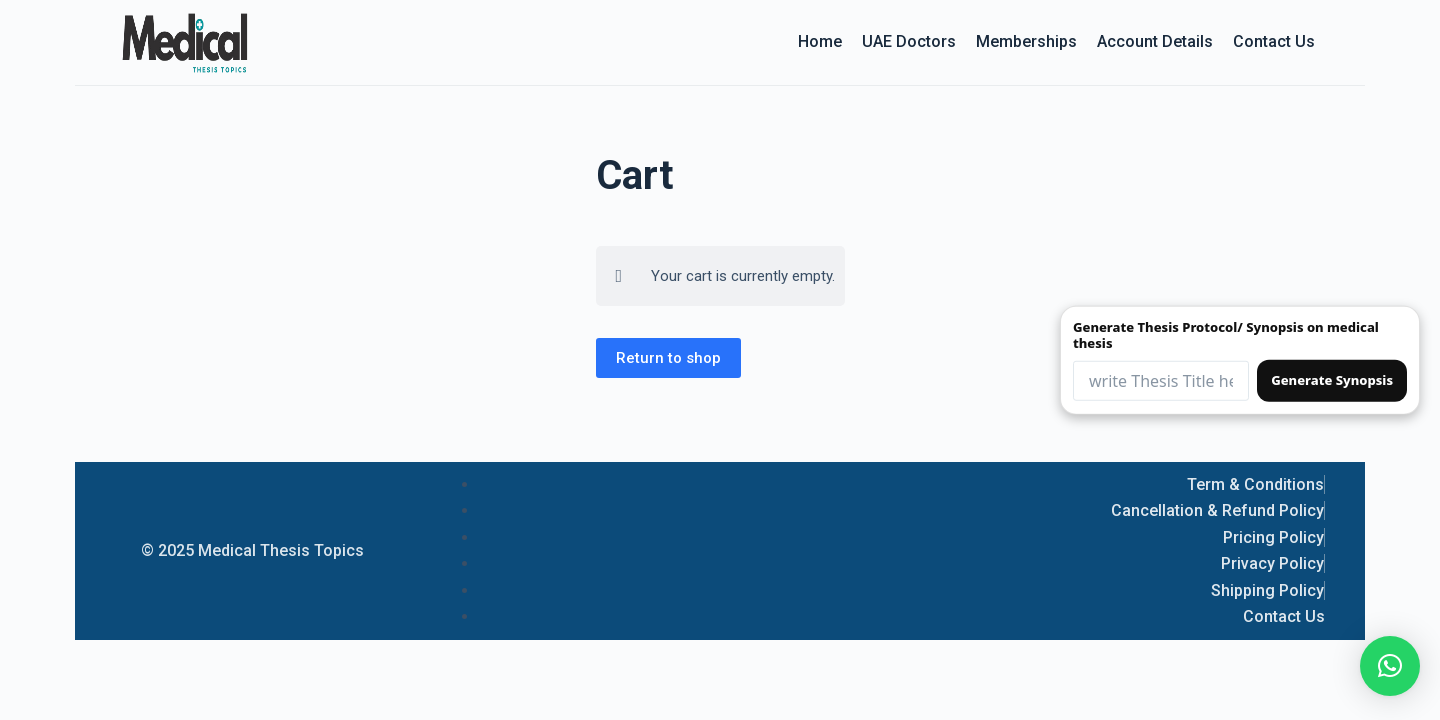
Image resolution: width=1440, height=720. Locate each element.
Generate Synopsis (1332, 380)
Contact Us (1274, 41)
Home (820, 41)
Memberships (1026, 41)
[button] (1390, 666)
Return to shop (668, 358)
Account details (1155, 41)
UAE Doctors (909, 41)
